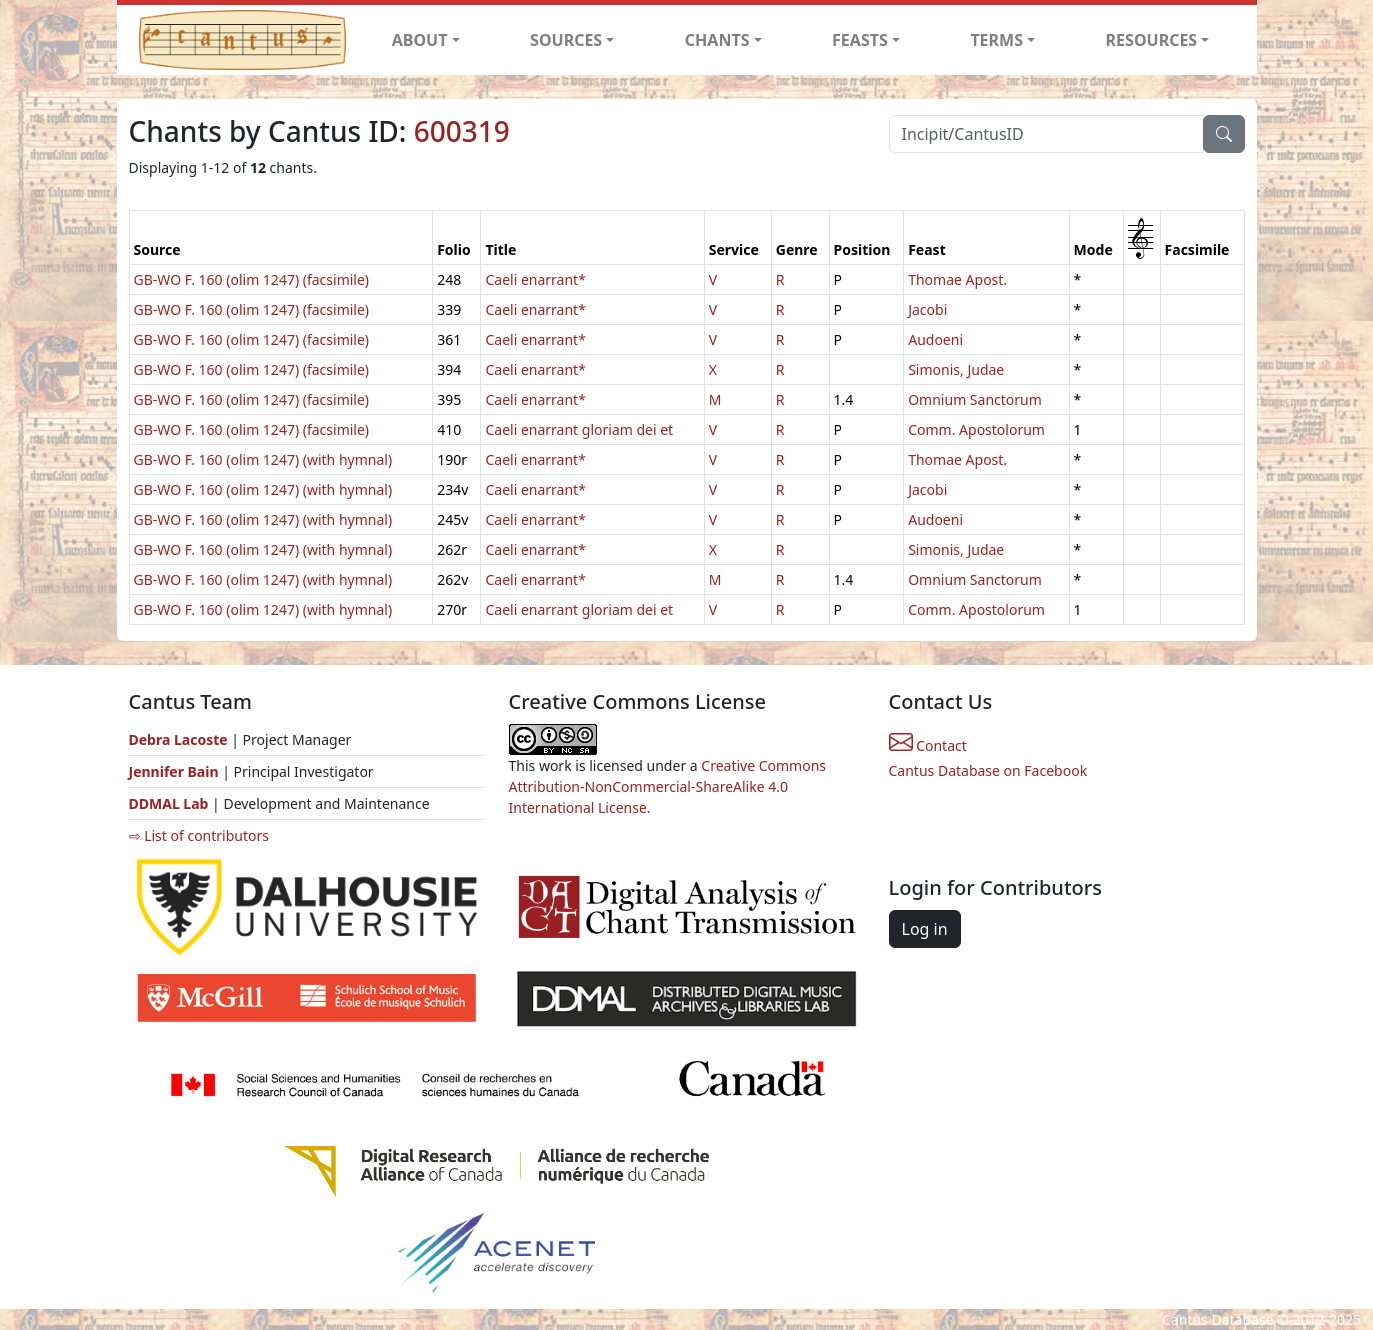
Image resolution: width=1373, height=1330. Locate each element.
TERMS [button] (996, 40)
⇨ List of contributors (199, 835)
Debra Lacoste (178, 739)
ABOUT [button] (420, 40)
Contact (928, 745)
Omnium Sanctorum (975, 399)
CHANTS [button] (717, 40)
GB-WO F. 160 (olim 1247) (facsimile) (252, 279)
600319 (462, 131)
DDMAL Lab (169, 803)
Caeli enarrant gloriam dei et (579, 429)
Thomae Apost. (957, 279)
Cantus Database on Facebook (988, 770)
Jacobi (927, 309)
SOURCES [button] (566, 40)
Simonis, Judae (956, 369)
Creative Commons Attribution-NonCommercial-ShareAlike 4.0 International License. (668, 786)
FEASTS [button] (860, 40)
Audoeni (935, 339)
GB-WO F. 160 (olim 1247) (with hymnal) (263, 459)
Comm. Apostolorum (976, 429)
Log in (925, 929)
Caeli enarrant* (535, 279)
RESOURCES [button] (1152, 40)
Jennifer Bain (176, 771)
